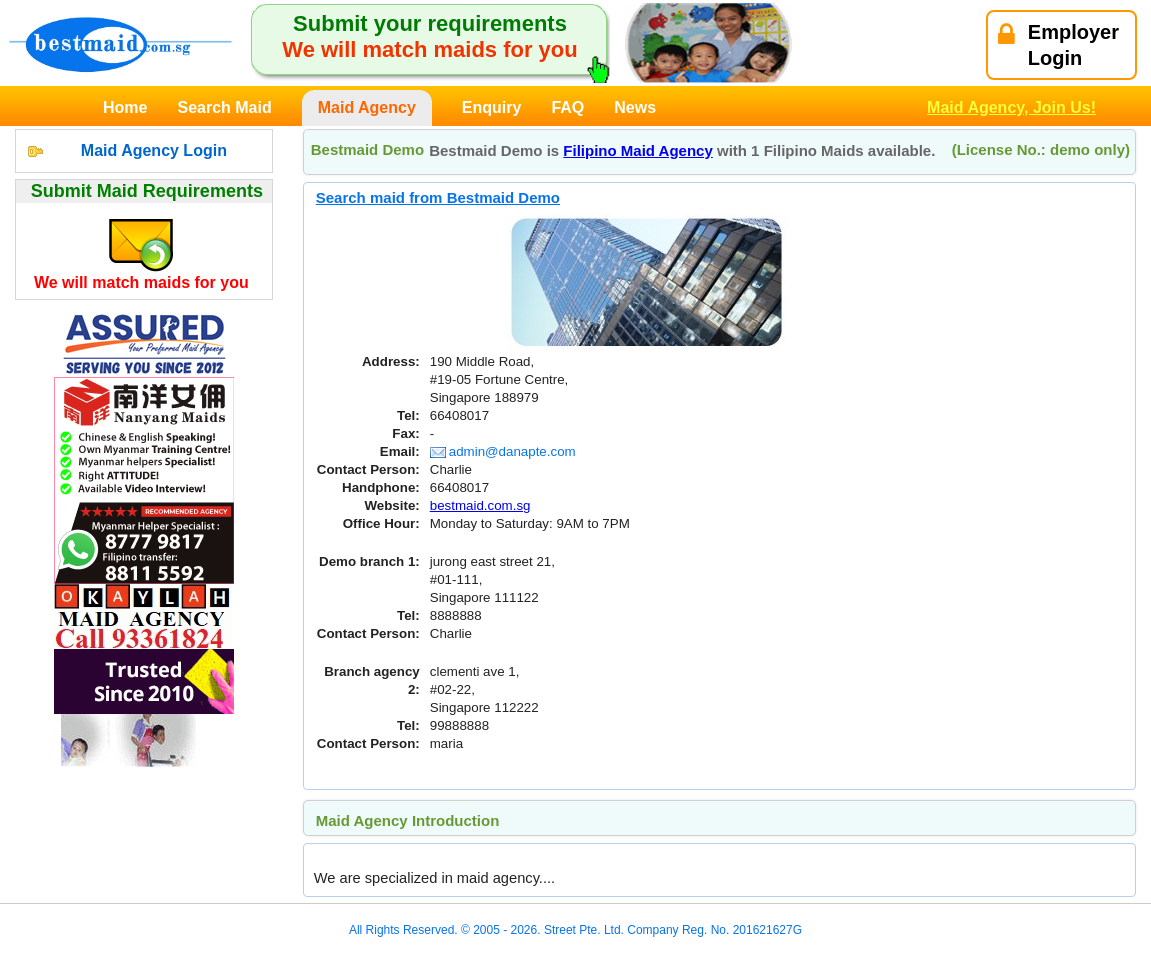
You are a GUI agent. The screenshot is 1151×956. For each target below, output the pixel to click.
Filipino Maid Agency (637, 150)
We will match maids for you (141, 282)
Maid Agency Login (154, 150)
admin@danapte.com (503, 451)
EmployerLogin (1058, 45)
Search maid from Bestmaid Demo (438, 197)
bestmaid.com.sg (480, 505)
